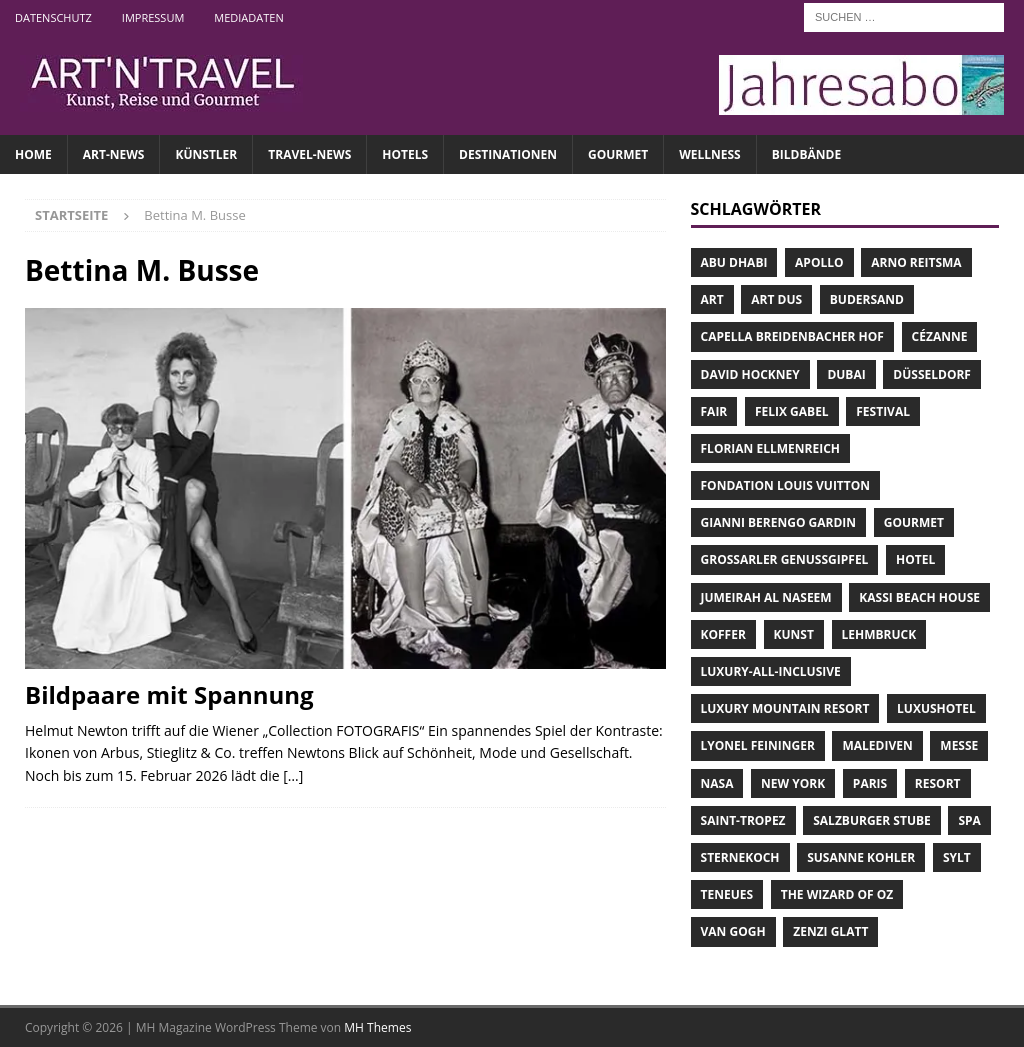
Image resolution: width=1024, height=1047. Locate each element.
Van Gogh (733, 931)
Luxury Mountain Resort (785, 708)
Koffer (723, 634)
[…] (293, 775)
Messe (959, 745)
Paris (870, 783)
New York (793, 783)
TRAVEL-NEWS (309, 154)
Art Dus (776, 299)
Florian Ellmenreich (770, 448)
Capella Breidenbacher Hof (792, 336)
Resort (938, 783)
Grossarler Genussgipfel (785, 559)
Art (712, 299)
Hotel (915, 559)
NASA (717, 783)
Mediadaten (248, 17)
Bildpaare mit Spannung (169, 694)
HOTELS (405, 154)
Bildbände (806, 154)
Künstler (206, 154)
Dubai (846, 374)
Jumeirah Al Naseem (766, 597)
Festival (883, 411)
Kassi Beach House (919, 597)
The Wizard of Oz (837, 894)
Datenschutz (53, 17)
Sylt (957, 857)
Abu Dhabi (734, 262)
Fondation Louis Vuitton (786, 485)
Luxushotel (936, 708)
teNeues (727, 894)
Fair (714, 411)
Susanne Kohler (861, 857)
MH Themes (377, 1027)
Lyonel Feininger (758, 745)
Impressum (153, 17)
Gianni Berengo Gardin (779, 522)
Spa (969, 820)
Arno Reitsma (916, 262)
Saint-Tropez (743, 820)
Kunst (794, 634)
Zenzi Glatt (830, 931)
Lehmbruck (879, 634)
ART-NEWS (114, 154)
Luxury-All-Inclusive (771, 671)
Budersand (867, 299)
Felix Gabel (792, 411)
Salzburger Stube (872, 820)
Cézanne (940, 336)
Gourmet (914, 522)
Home (33, 154)
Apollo (819, 262)
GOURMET (618, 154)
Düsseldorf (932, 374)
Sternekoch (740, 857)
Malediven (877, 745)
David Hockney (750, 374)
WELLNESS (710, 154)
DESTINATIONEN (508, 154)
